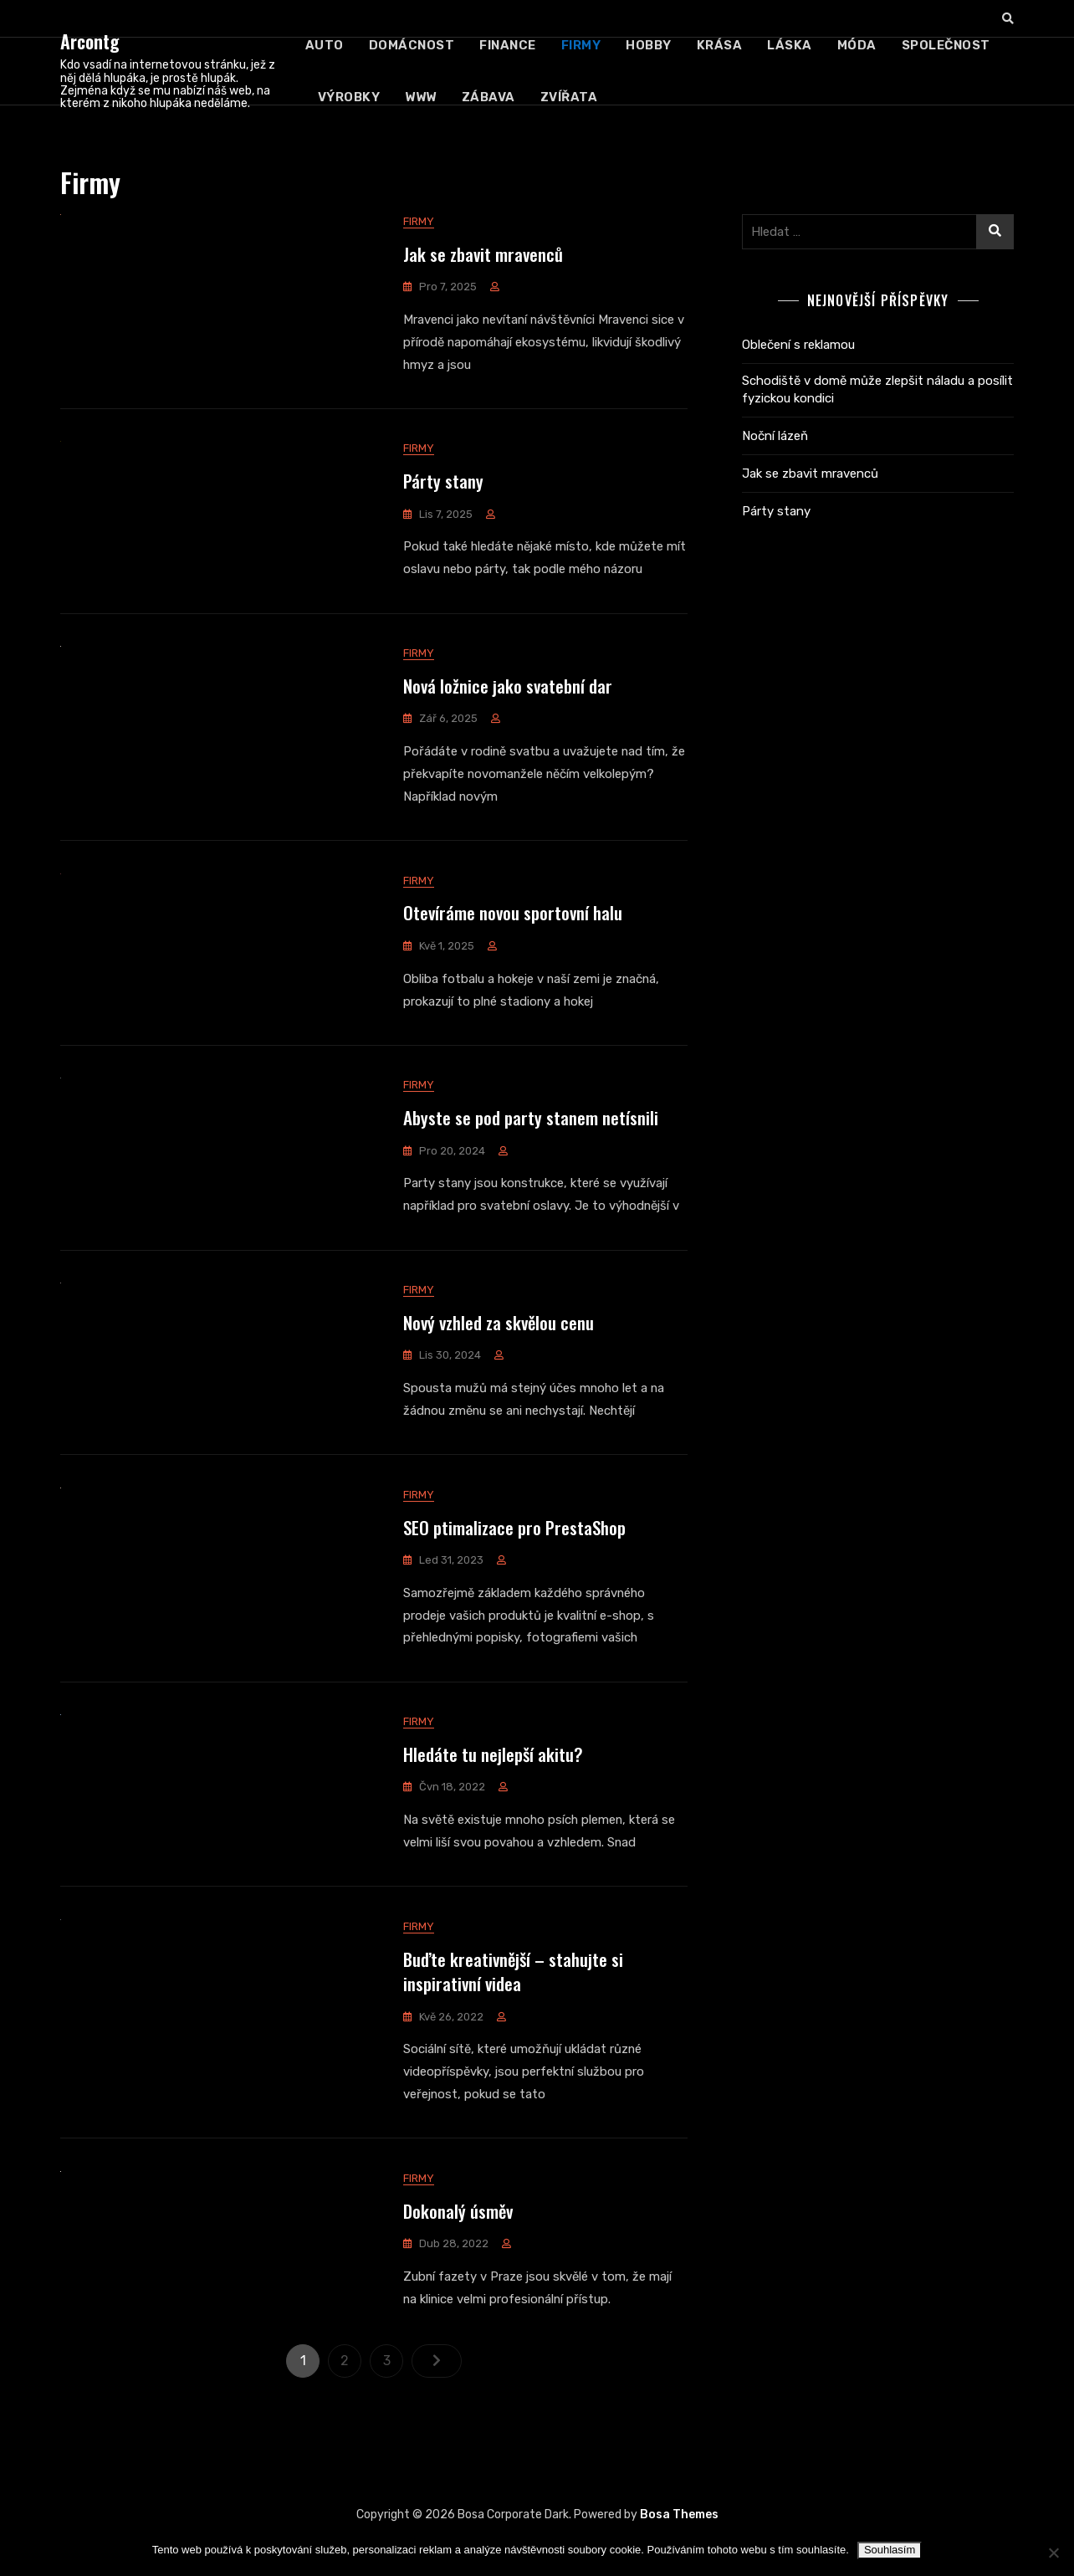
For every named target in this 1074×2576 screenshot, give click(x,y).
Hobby (649, 45)
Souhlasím (889, 2549)
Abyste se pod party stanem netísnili (530, 1130)
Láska (789, 45)
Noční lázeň (775, 435)
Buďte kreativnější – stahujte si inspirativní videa (513, 1994)
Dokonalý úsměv (458, 2238)
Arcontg (90, 41)
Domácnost (412, 45)
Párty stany (443, 484)
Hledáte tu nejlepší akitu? (493, 1775)
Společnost (946, 45)
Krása (720, 45)
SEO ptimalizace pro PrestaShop (514, 1545)
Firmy (581, 45)
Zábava (488, 97)
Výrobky (349, 97)
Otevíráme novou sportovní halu (512, 922)
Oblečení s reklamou (798, 344)
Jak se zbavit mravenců (483, 254)
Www (421, 97)
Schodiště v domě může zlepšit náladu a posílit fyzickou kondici (877, 389)
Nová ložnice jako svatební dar (507, 691)
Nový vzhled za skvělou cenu (498, 1337)
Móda (857, 45)
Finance (507, 45)
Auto (324, 45)
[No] (1053, 2552)
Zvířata (569, 97)
